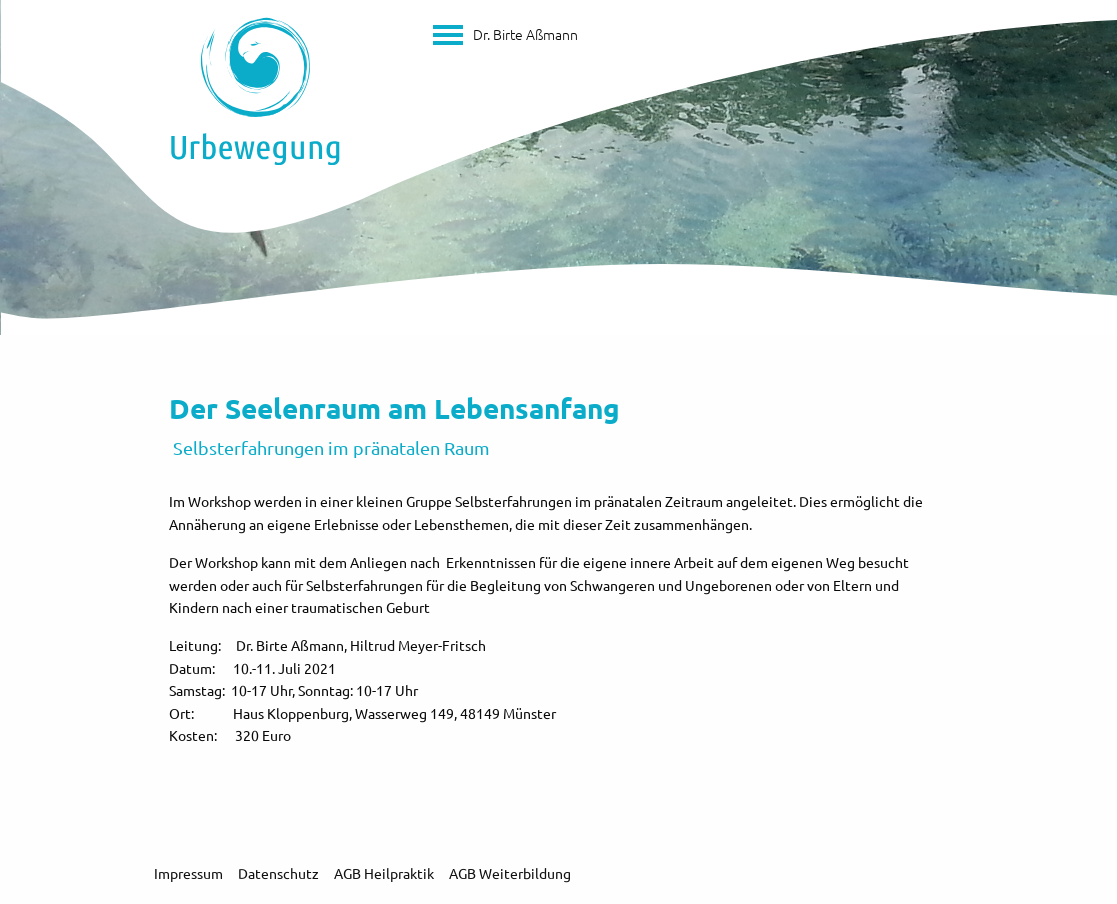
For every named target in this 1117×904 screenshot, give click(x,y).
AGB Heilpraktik (384, 873)
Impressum (188, 873)
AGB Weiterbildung (510, 873)
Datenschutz (278, 873)
